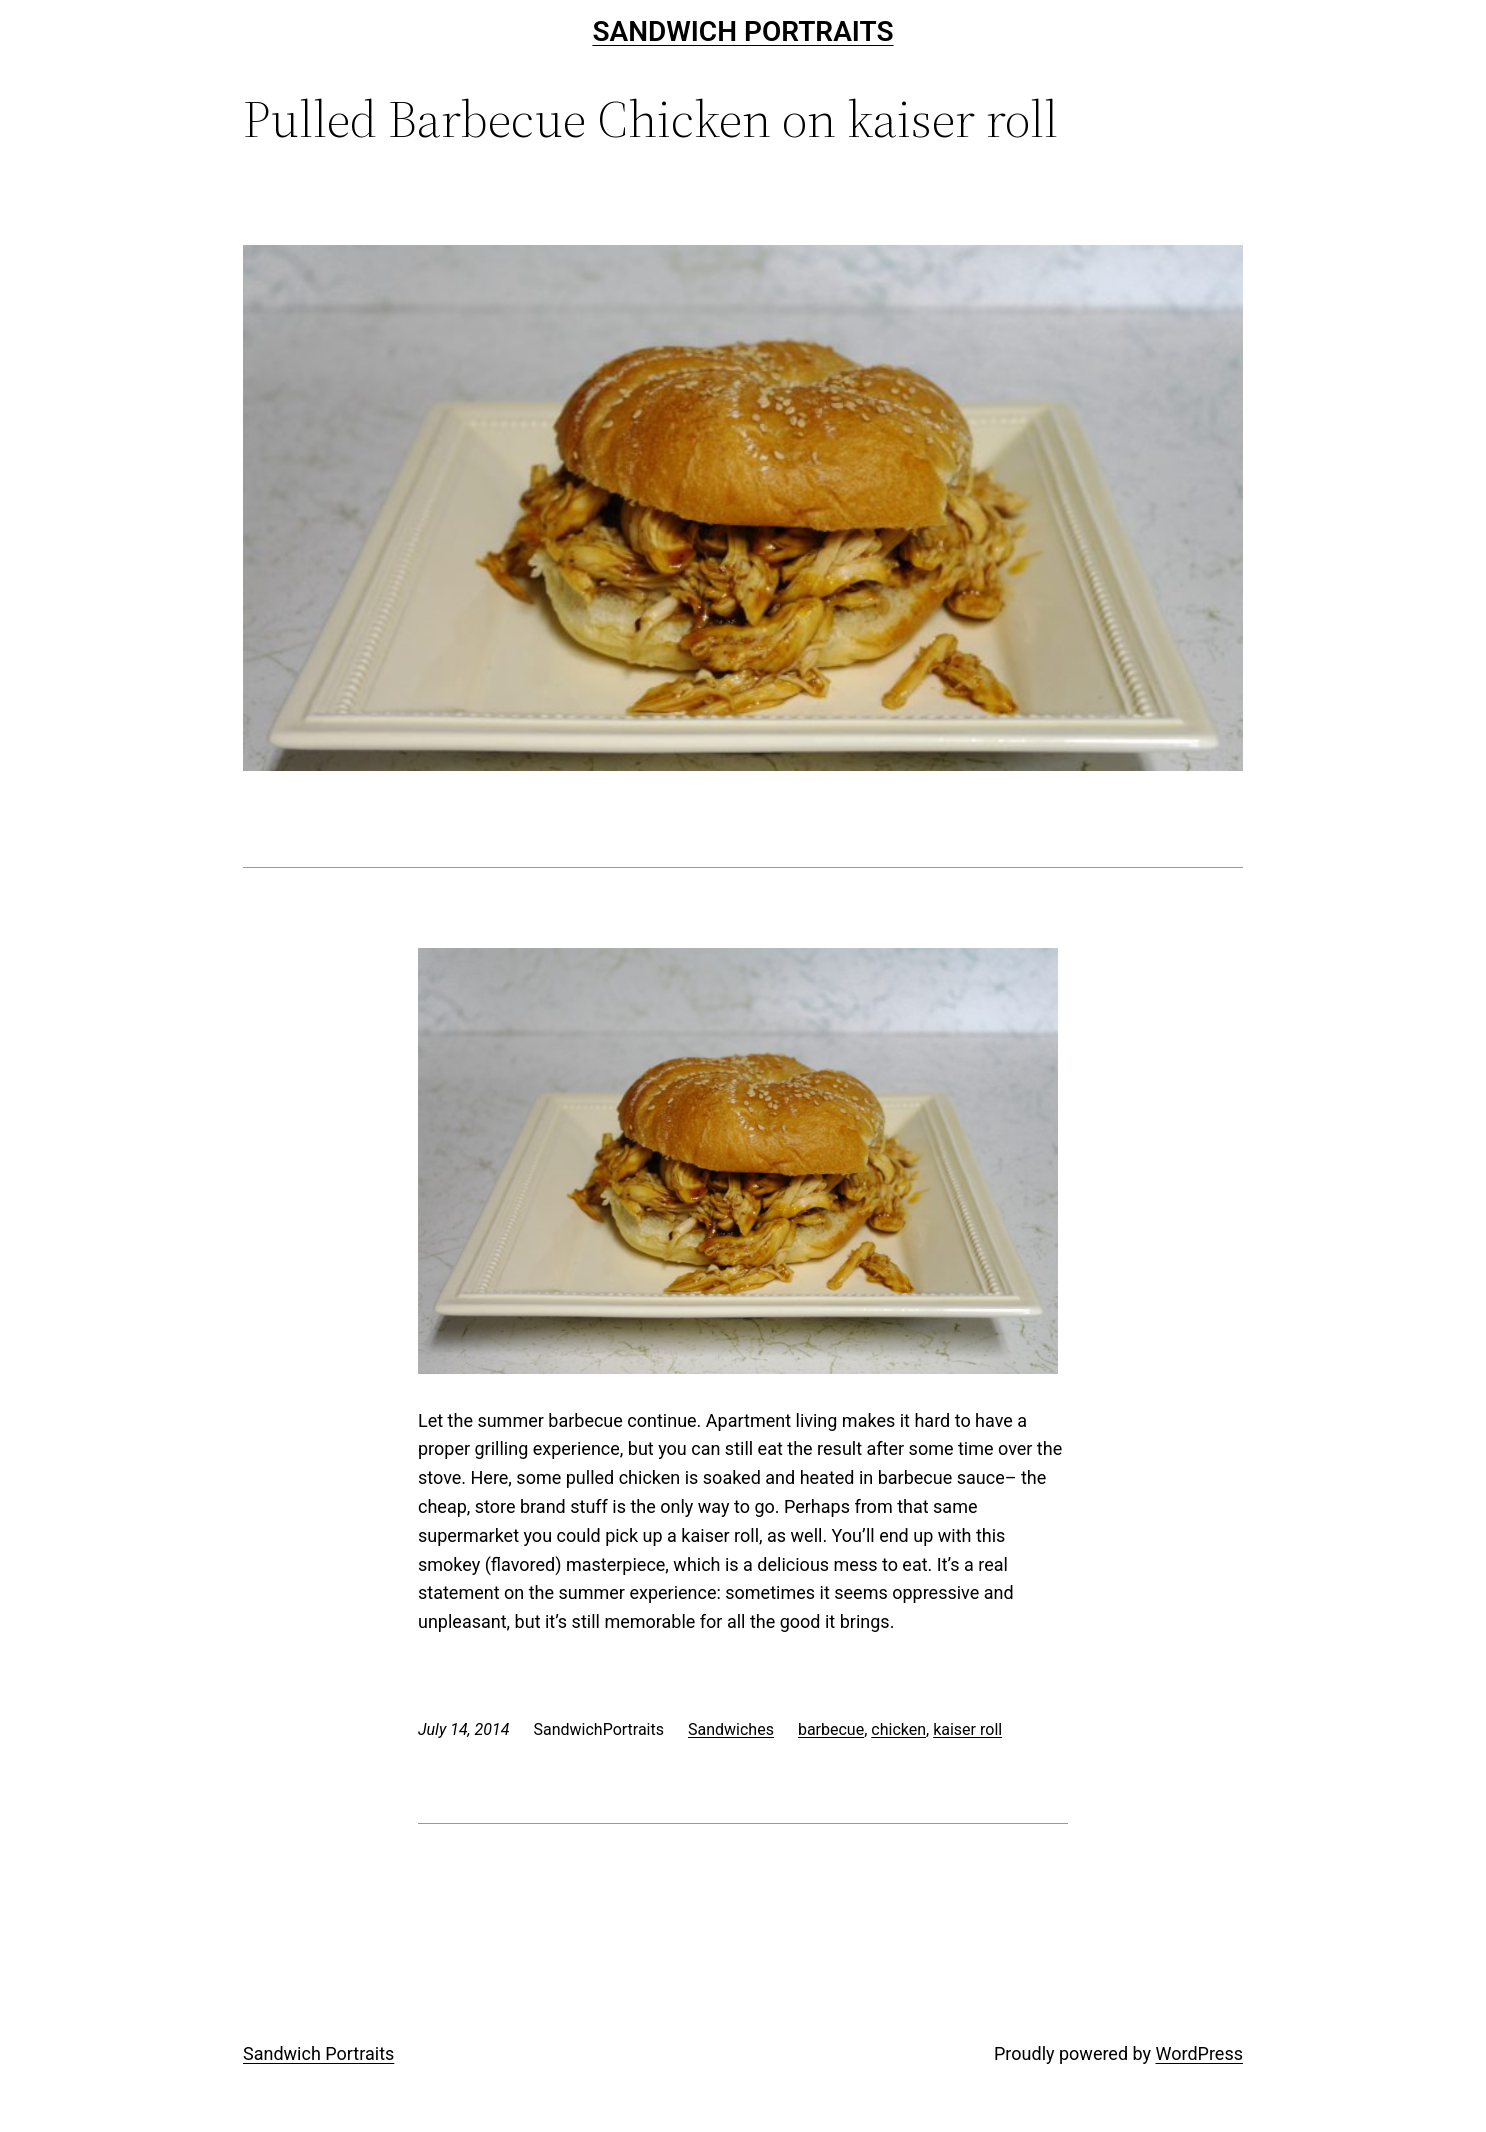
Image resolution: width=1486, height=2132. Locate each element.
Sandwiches (731, 1729)
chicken (898, 1729)
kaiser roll (967, 1729)
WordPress (1199, 2053)
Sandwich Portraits (742, 31)
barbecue (831, 1729)
